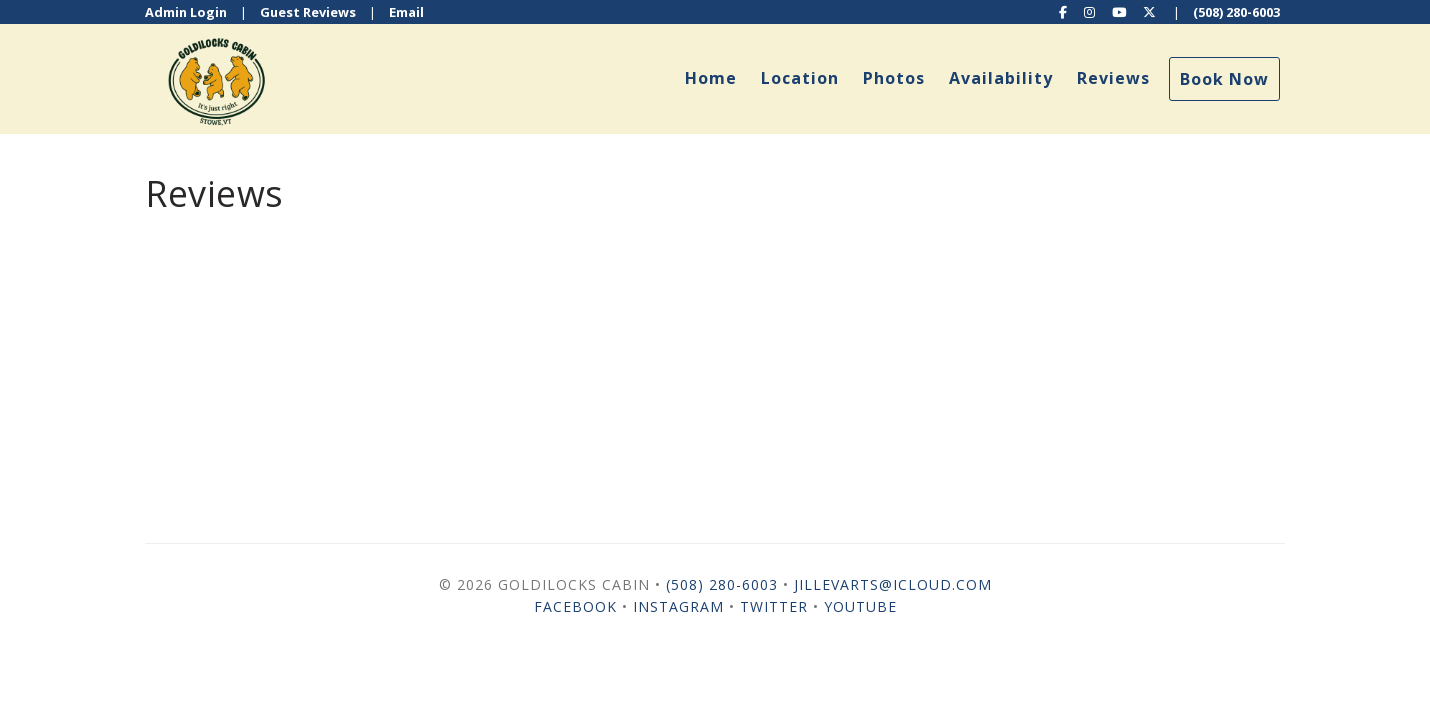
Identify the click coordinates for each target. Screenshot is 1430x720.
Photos (894, 78)
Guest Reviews (308, 12)
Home (711, 78)
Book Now (1224, 79)
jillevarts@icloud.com (893, 584)
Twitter (774, 606)
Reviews (1113, 78)
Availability (1001, 78)
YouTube (860, 606)
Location (800, 78)
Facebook (575, 606)
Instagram (678, 606)
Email (406, 12)
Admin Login (186, 12)
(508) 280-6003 (1236, 12)
